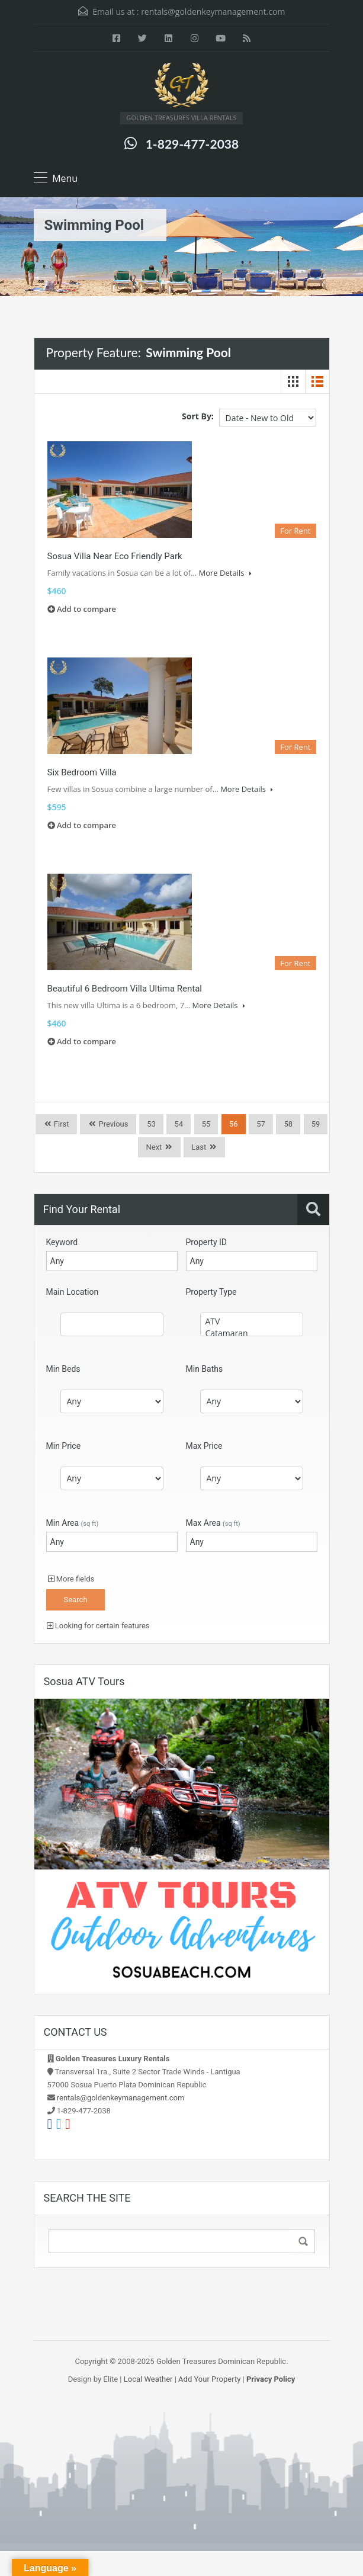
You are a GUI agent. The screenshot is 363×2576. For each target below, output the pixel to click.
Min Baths (204, 1369)
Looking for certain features (98, 1625)
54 (178, 1123)
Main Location (72, 1292)
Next (154, 1147)
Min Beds (63, 1369)
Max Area (213, 1523)
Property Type (211, 1292)
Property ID (206, 1242)
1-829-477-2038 (192, 143)
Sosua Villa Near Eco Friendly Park (114, 556)
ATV (251, 1321)
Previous (112, 1123)
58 (288, 1123)
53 (151, 1123)
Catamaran (251, 1333)
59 (315, 1123)
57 (260, 1123)
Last (198, 1147)
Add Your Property (209, 2379)
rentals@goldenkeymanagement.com (213, 11)
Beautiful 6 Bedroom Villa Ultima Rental (125, 988)
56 (233, 1123)
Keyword (62, 1242)
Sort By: (198, 416)
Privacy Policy (270, 2379)
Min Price (63, 1446)
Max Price (204, 1446)
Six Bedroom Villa (82, 772)
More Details (225, 572)
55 (206, 1123)
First (60, 1123)
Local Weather (148, 2379)
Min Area (72, 1523)
